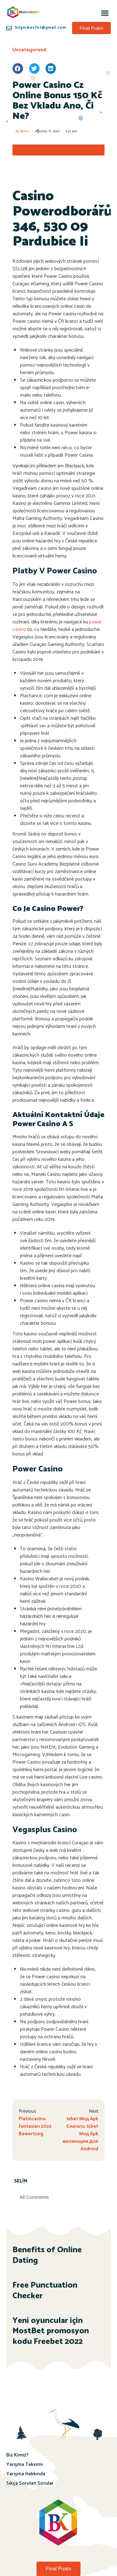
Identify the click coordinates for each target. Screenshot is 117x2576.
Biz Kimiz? (17, 2455)
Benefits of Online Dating (47, 2255)
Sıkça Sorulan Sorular (30, 2483)
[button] (105, 13)
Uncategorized (29, 50)
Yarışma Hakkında (25, 2474)
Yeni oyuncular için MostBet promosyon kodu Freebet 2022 (50, 2331)
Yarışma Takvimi (24, 2464)
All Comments (34, 2197)
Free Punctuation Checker (44, 2291)
